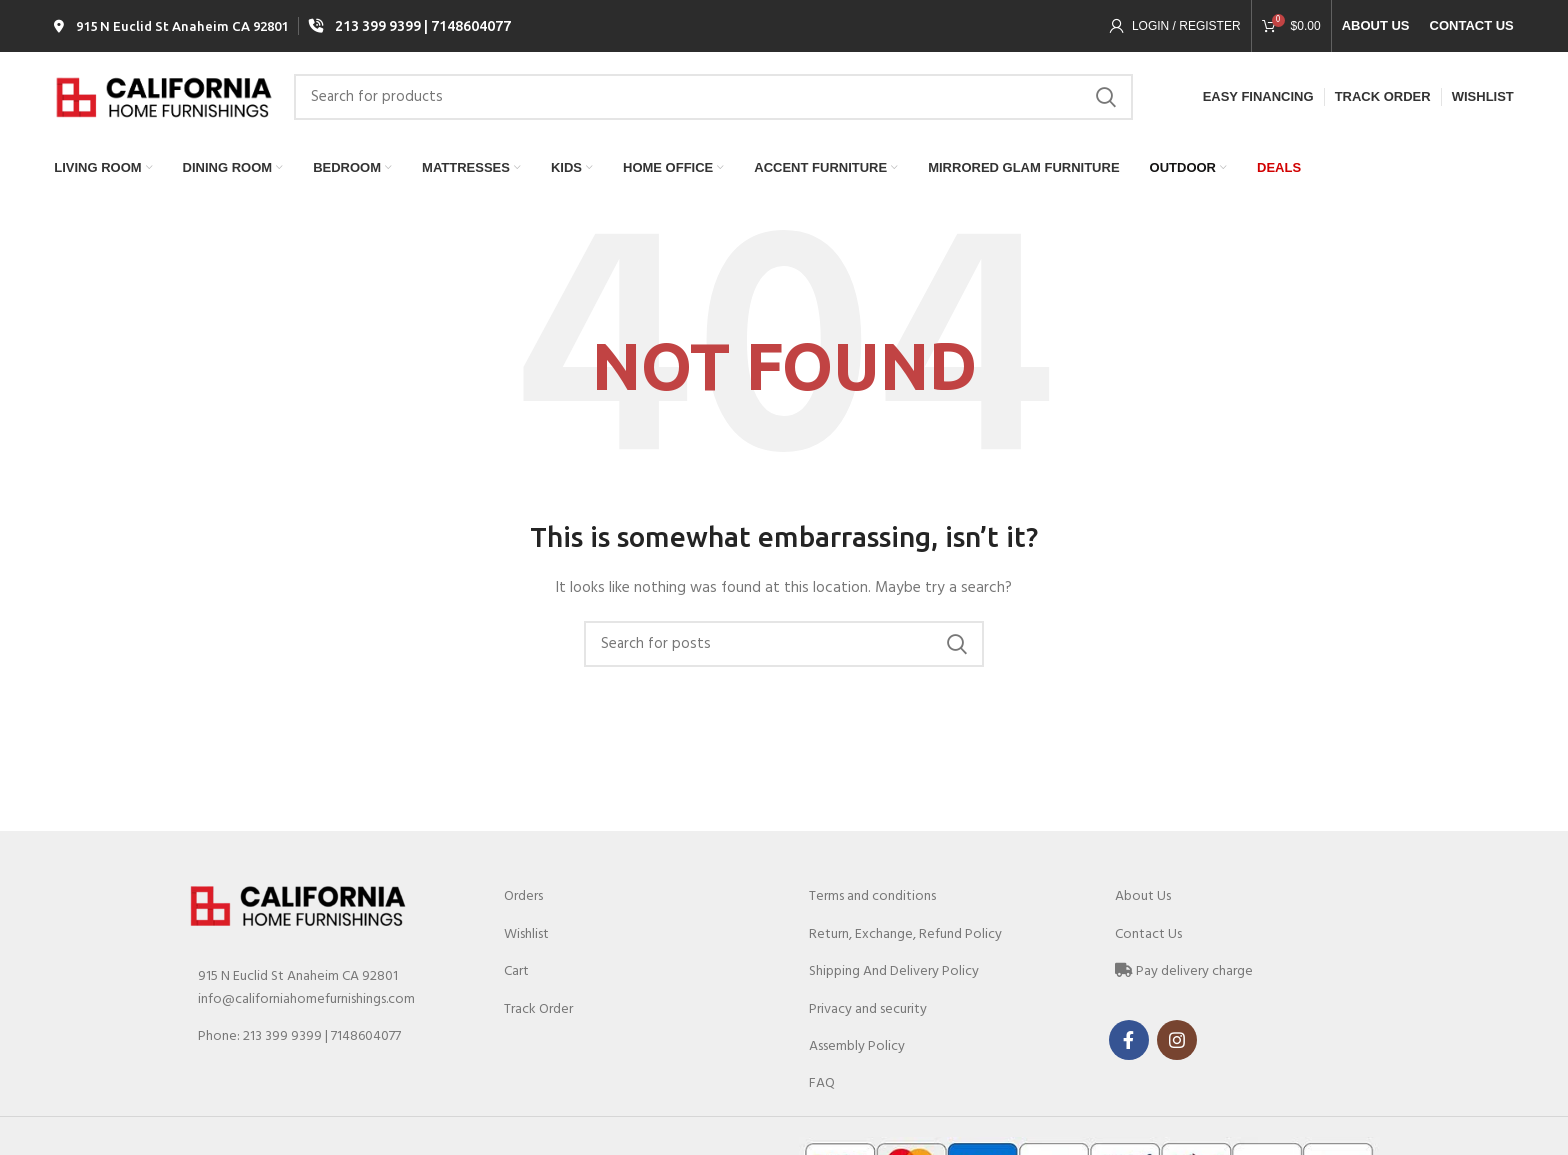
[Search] (713, 103)
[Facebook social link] (1129, 1048)
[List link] (326, 1045)
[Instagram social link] (1177, 1048)
